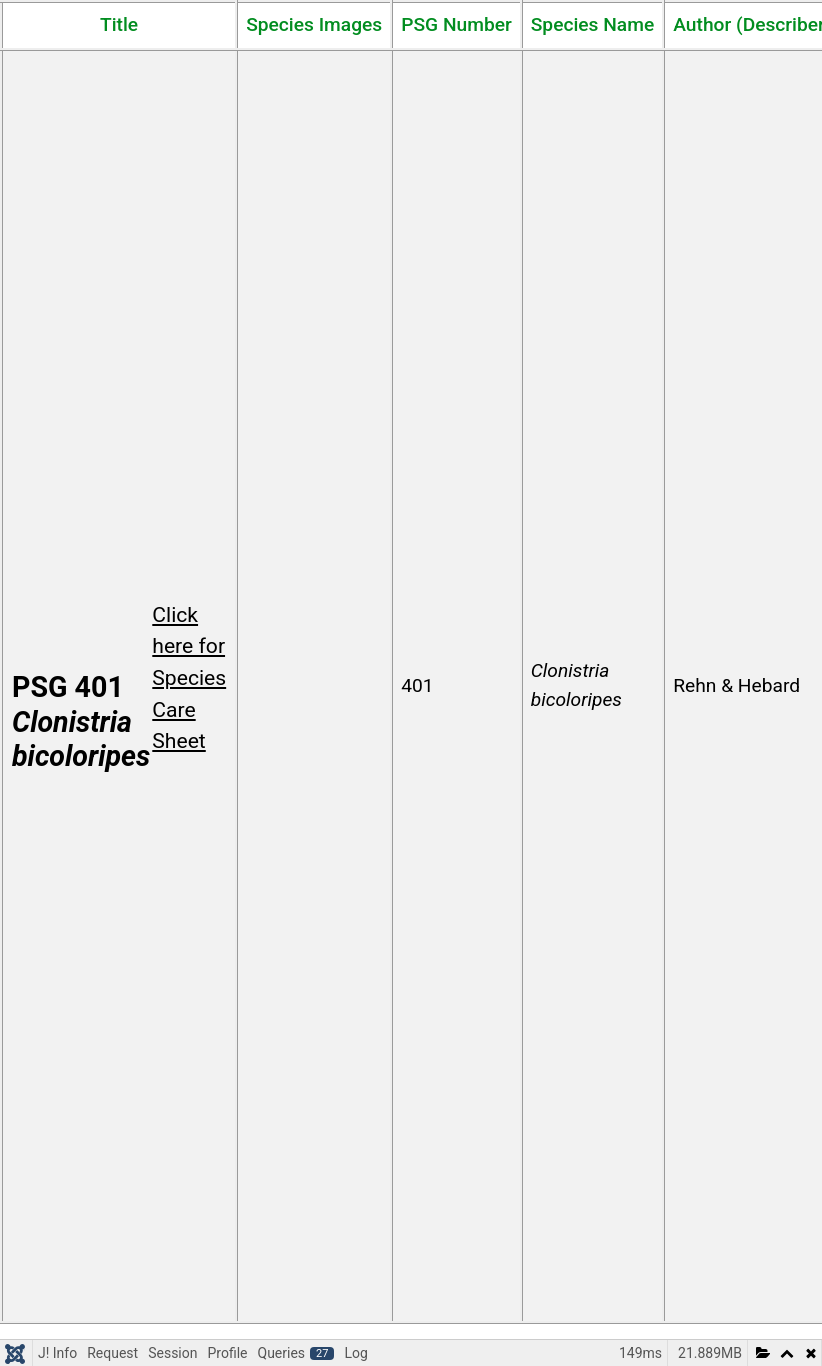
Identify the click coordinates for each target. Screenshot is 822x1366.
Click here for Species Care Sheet (189, 678)
